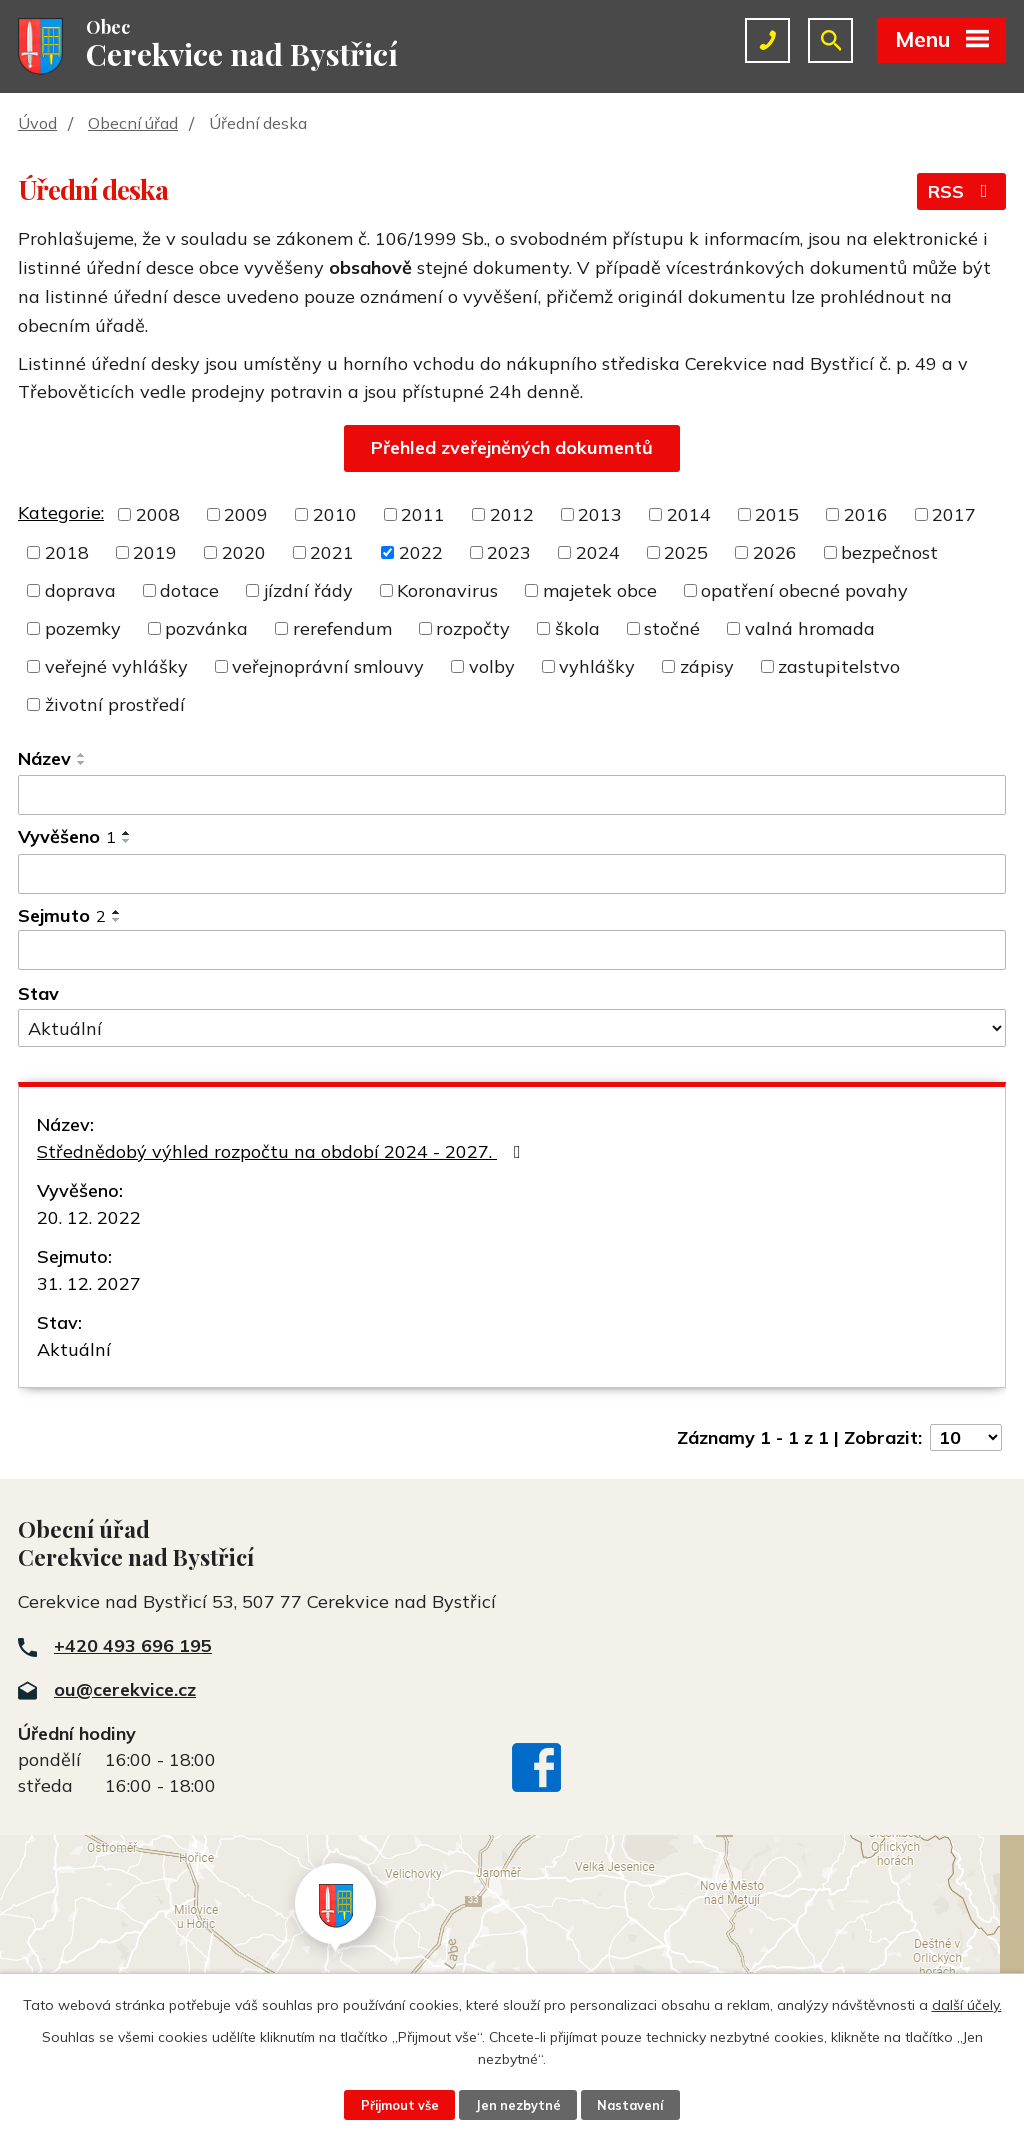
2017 (954, 514)
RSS (962, 191)
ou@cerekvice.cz (125, 1689)
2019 (155, 552)
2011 (423, 514)
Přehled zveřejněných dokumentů (512, 447)
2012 (512, 514)
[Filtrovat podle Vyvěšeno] (512, 874)
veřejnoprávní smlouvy (328, 666)
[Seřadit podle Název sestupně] (82, 763)
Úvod (37, 123)
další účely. (967, 2005)
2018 (67, 552)
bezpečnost (889, 552)
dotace (189, 590)
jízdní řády (308, 590)
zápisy (707, 666)
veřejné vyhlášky (116, 666)
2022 (421, 552)
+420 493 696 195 (133, 1645)
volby (492, 666)
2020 (244, 552)
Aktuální (74, 1349)
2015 (777, 514)
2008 (158, 514)
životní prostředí (115, 704)
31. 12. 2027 (89, 1283)
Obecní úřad (133, 123)
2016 (866, 514)
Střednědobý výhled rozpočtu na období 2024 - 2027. (283, 1151)
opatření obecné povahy (804, 590)
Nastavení (630, 2105)
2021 (332, 552)
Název (44, 758)
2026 (775, 552)
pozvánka (206, 628)
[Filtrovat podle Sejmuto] (512, 950)
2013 (600, 514)
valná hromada (810, 628)
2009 (246, 514)
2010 (335, 514)
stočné (672, 628)
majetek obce (600, 590)
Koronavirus (447, 590)
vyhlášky (597, 666)
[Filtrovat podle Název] (512, 795)
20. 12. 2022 (89, 1217)
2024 (598, 552)
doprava (80, 590)
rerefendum (342, 628)
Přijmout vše (400, 2105)
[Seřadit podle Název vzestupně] (82, 755)
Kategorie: (61, 512)
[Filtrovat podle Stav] (512, 1028)
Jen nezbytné (518, 2105)
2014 (689, 514)
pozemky (83, 628)
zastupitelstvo (839, 666)
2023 (509, 552)
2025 (686, 552)
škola (577, 628)
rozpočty (473, 628)
